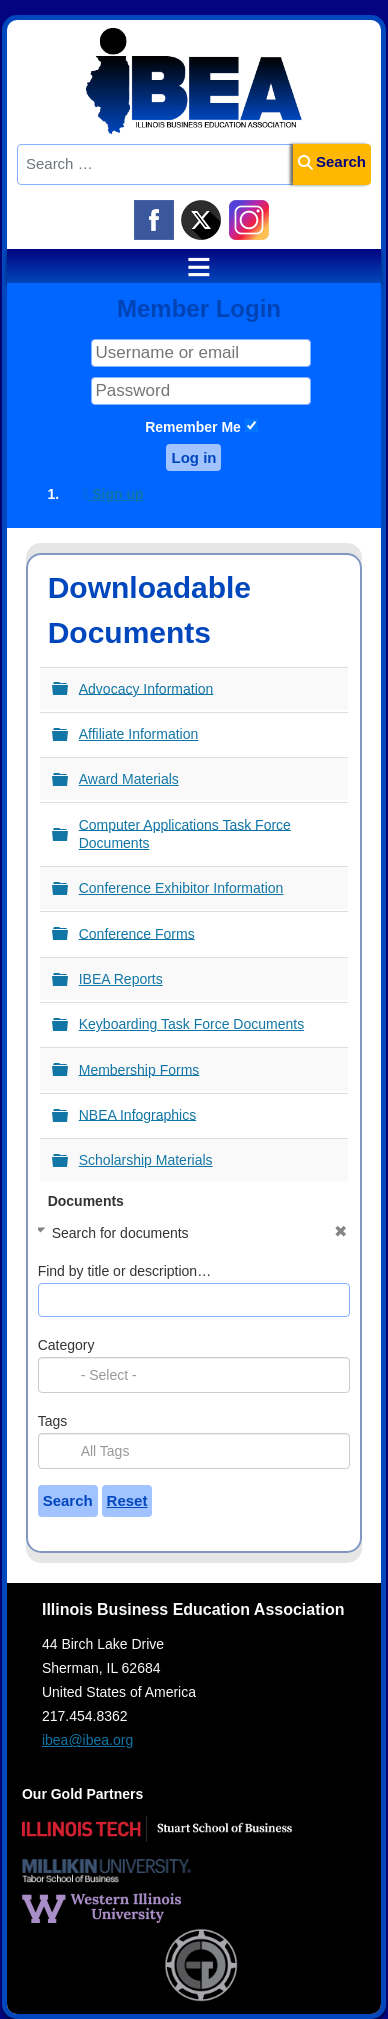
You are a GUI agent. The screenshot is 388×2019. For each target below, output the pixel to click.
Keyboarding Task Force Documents (191, 1024)
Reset (127, 1500)
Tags (53, 1421)
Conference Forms (137, 933)
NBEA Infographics (138, 1114)
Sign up (113, 494)
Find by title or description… (125, 1271)
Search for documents (120, 1233)
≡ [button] (189, 267)
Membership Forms (139, 1069)
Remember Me (193, 427)
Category (66, 1345)
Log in (193, 457)
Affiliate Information (139, 734)
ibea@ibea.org (87, 1740)
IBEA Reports (121, 979)
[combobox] (194, 1375)
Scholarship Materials (146, 1160)
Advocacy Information (146, 688)
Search (332, 161)
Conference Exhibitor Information (181, 888)
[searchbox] (218, 1375)
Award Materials (129, 779)
